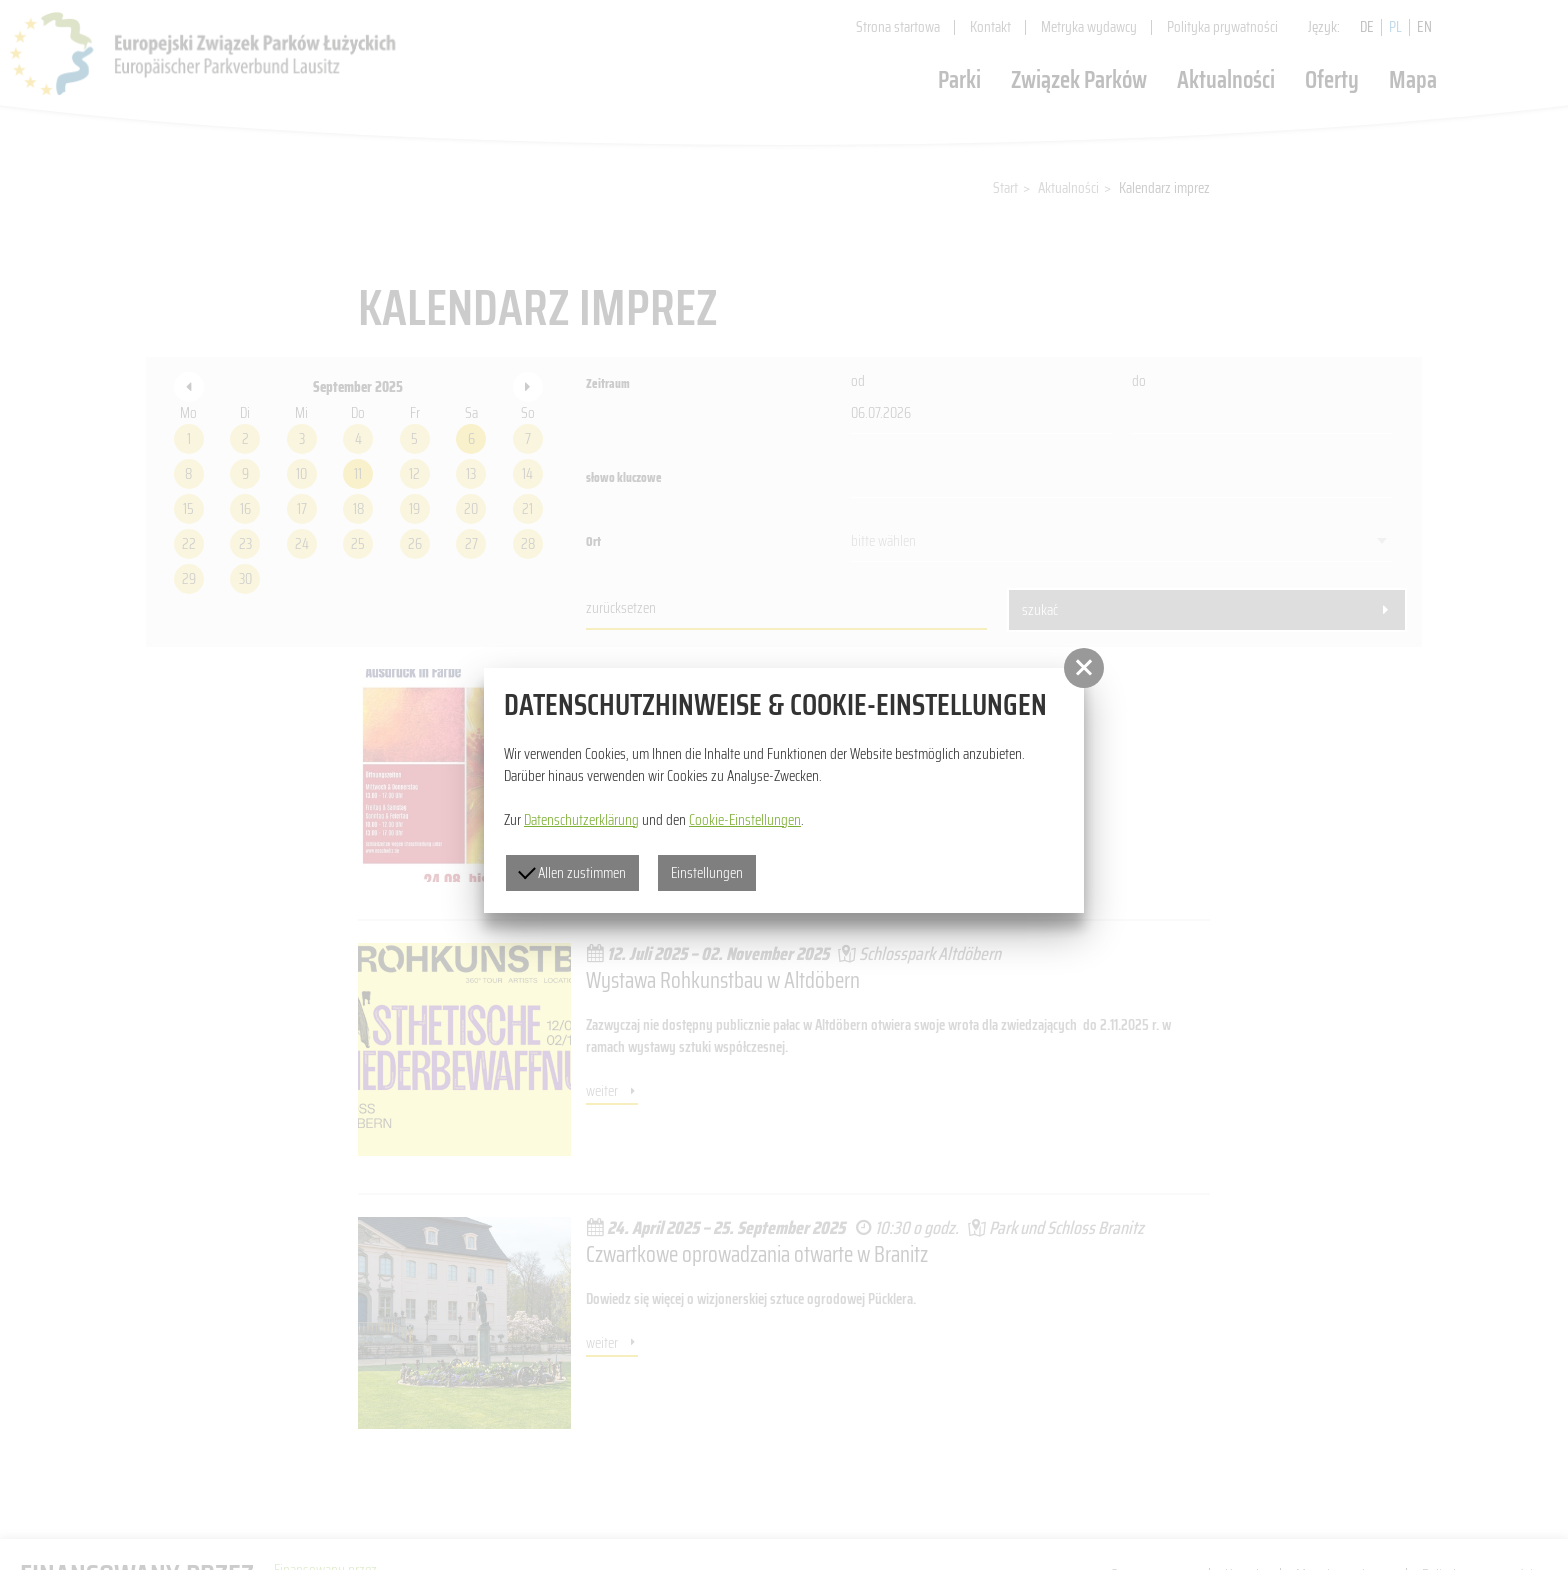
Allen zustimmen (572, 873)
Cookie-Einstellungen (745, 820)
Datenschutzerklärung (581, 820)
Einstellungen (707, 873)
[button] (1084, 668)
